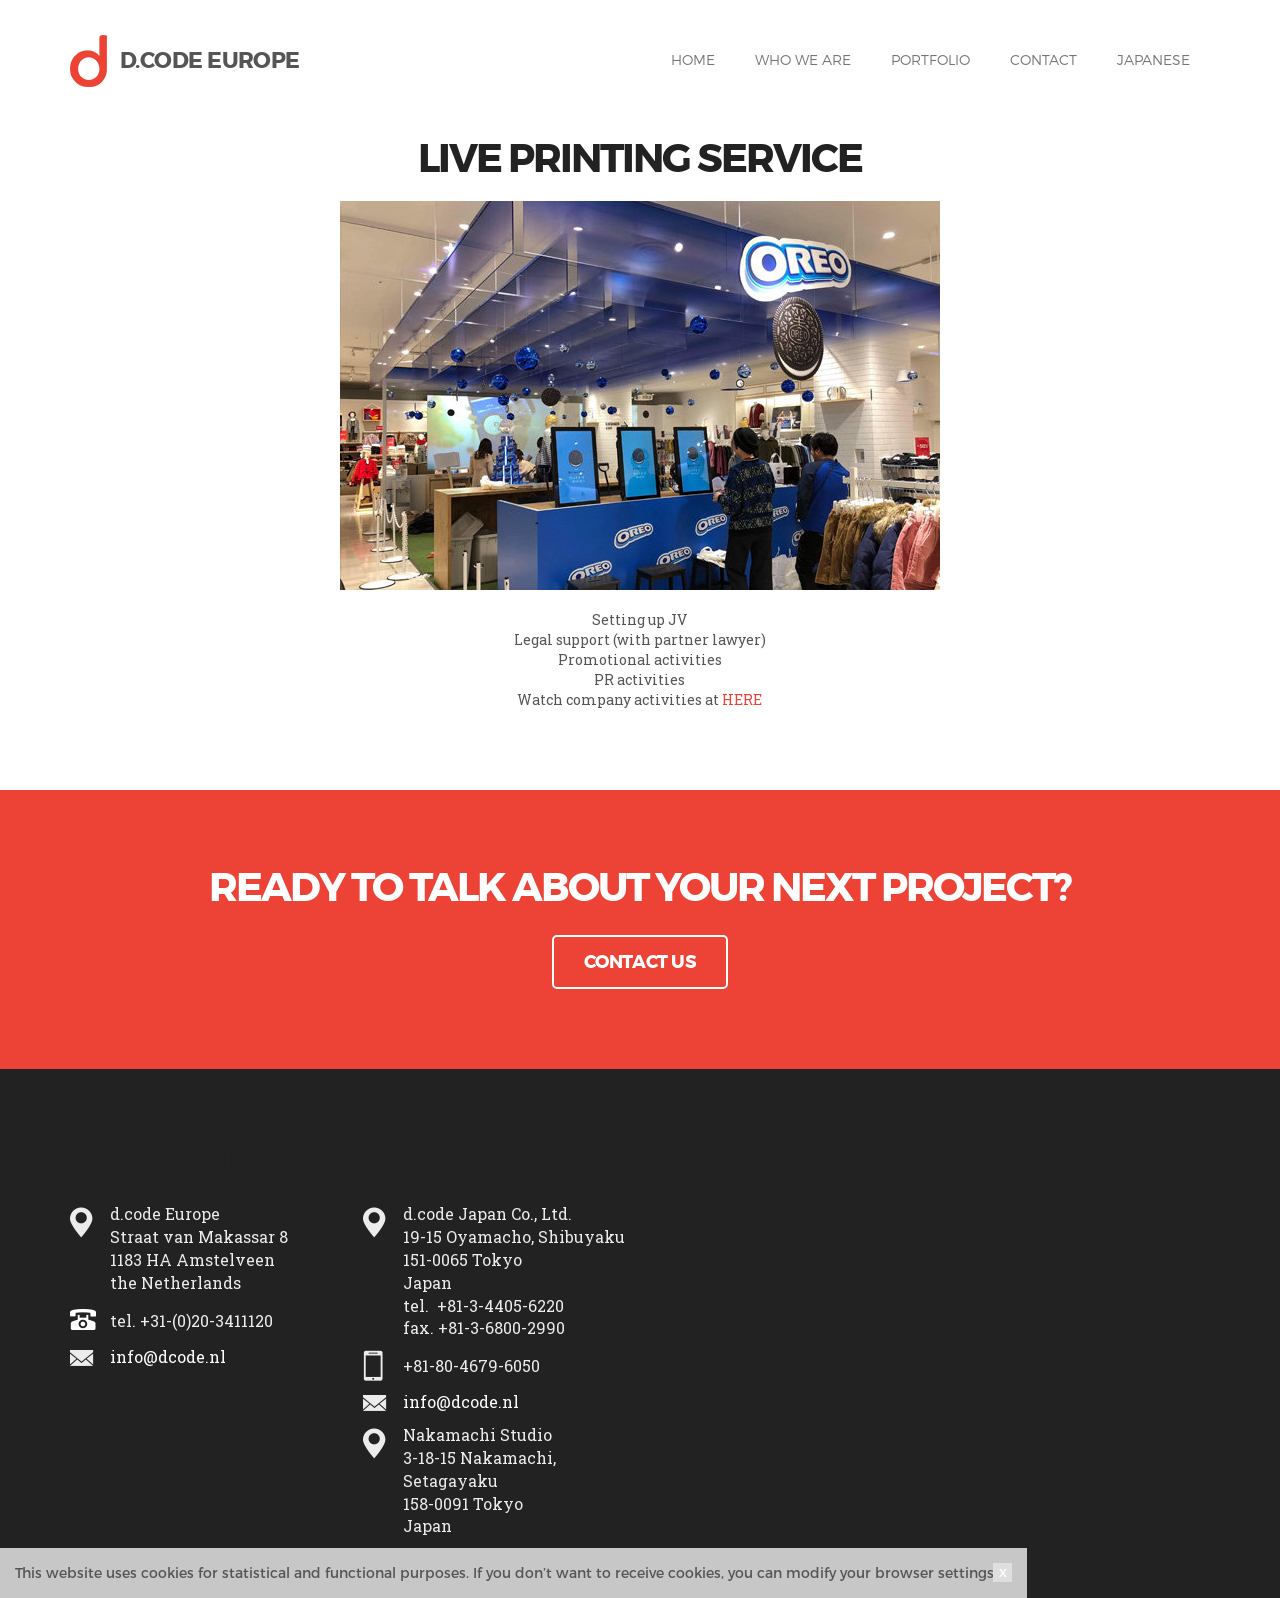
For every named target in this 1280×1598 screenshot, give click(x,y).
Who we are (803, 59)
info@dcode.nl (168, 1356)
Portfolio (930, 59)
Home (693, 59)
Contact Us (640, 962)
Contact (1043, 59)
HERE (742, 699)
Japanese (1153, 59)
